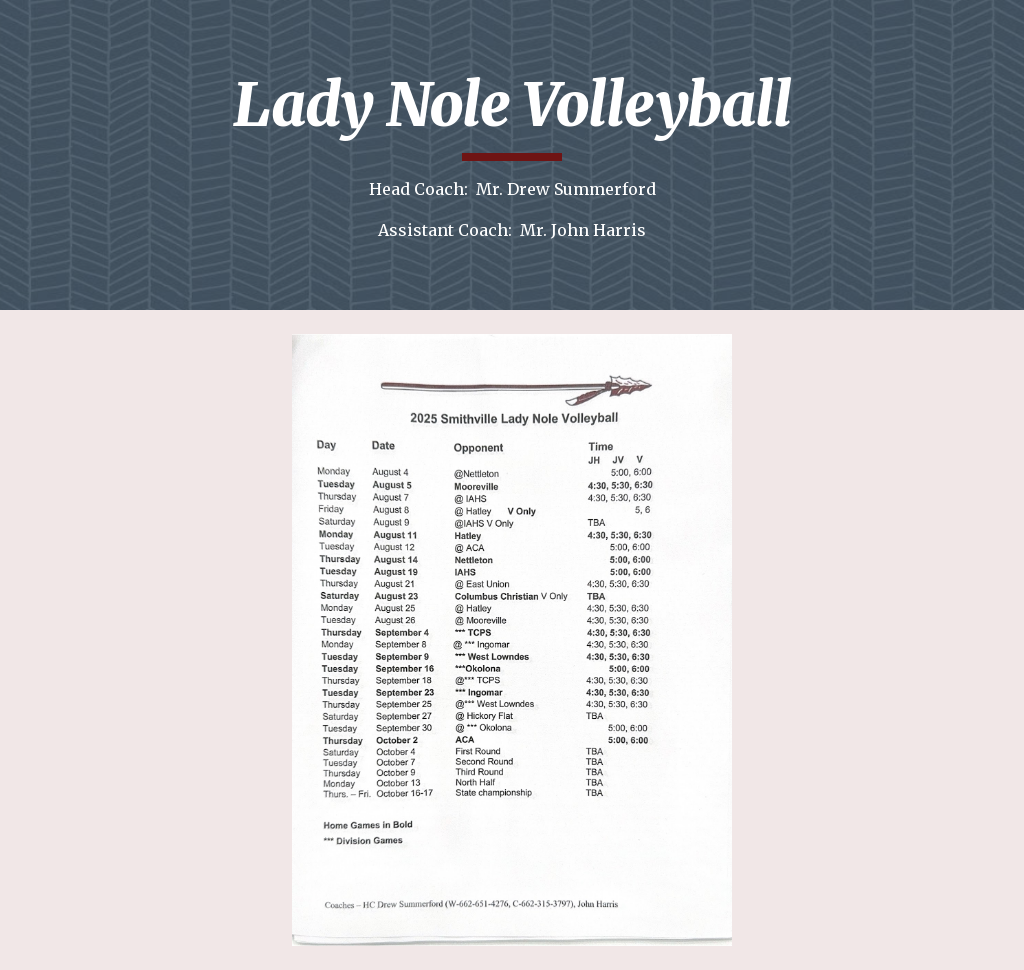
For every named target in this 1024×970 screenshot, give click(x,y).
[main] (512, 155)
